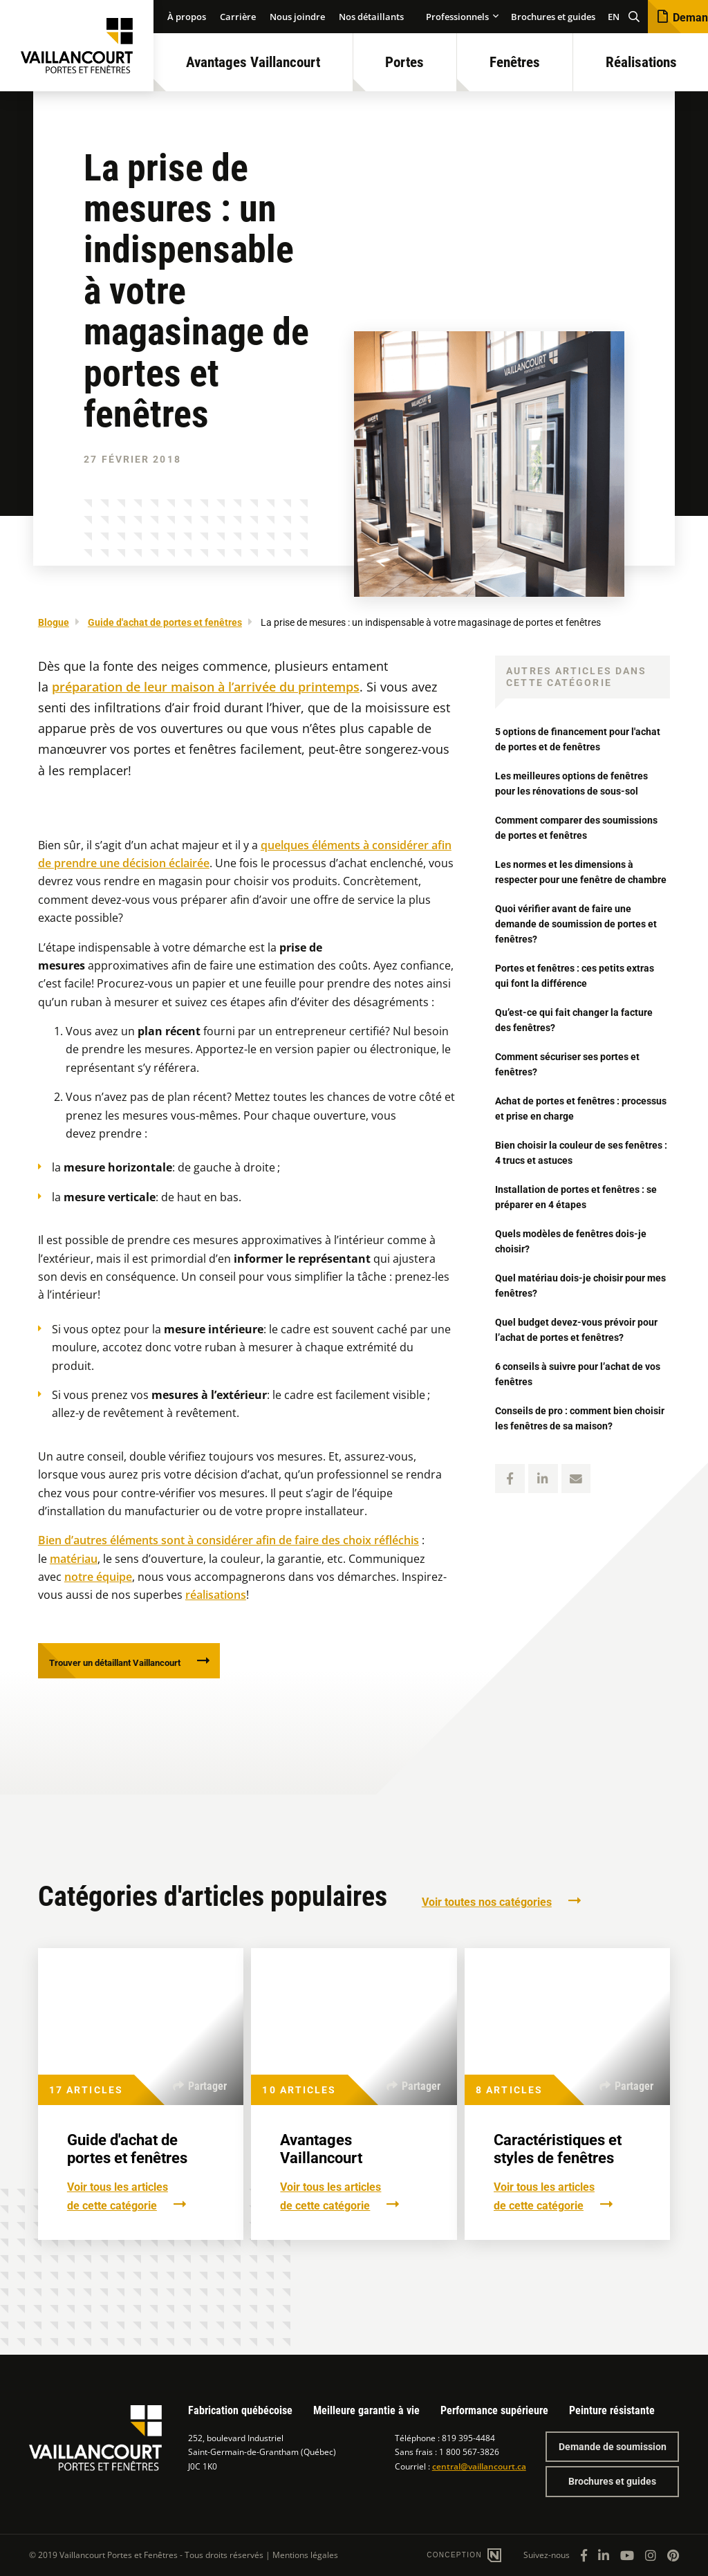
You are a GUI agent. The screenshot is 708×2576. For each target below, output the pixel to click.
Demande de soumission (613, 2446)
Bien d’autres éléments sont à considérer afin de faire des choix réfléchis (228, 1540)
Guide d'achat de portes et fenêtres (165, 622)
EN (614, 16)
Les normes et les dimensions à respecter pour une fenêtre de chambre (574, 879)
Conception (456, 2555)
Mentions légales (305, 2555)
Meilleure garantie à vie (366, 2410)
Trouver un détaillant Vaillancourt (135, 1666)
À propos (186, 16)
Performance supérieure (494, 2410)
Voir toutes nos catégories (487, 1908)
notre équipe (98, 1576)
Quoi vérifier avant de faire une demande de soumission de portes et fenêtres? (581, 939)
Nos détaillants (371, 16)
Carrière (238, 16)
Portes (404, 62)
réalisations (215, 1594)
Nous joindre (297, 16)
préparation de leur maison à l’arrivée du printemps (206, 686)
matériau (73, 1558)
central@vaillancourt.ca (479, 2466)
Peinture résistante (612, 2410)
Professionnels (457, 16)
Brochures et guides (553, 16)
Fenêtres (515, 62)
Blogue (53, 622)
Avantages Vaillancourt (253, 62)
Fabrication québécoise (240, 2410)
